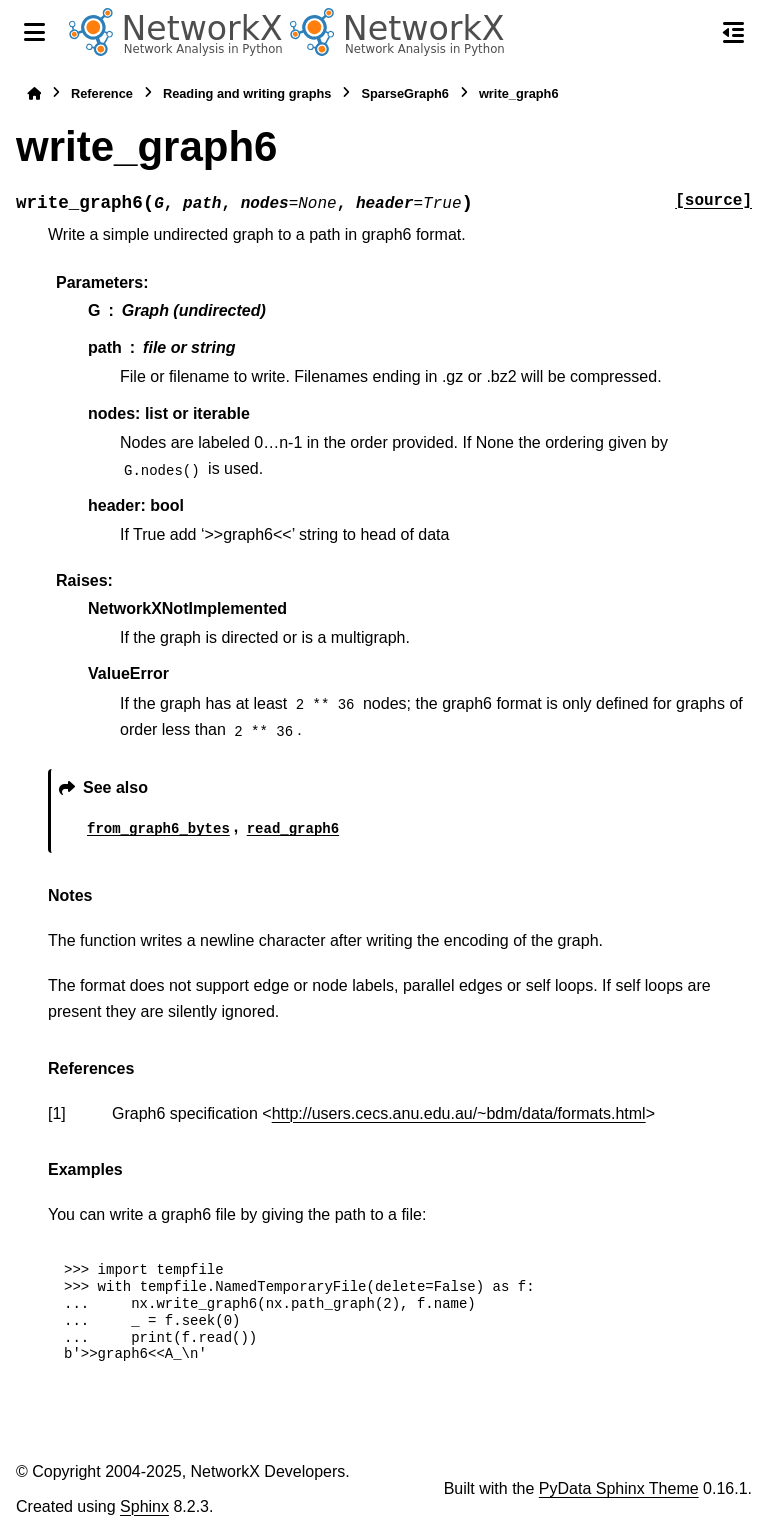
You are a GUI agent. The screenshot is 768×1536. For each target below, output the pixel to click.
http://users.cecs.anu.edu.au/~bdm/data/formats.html (459, 1113)
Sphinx (144, 1506)
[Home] (34, 93)
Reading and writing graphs (247, 93)
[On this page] (733, 32)
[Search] (691, 33)
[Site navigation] (34, 32)
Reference (102, 93)
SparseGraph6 (405, 93)
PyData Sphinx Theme (619, 1488)
